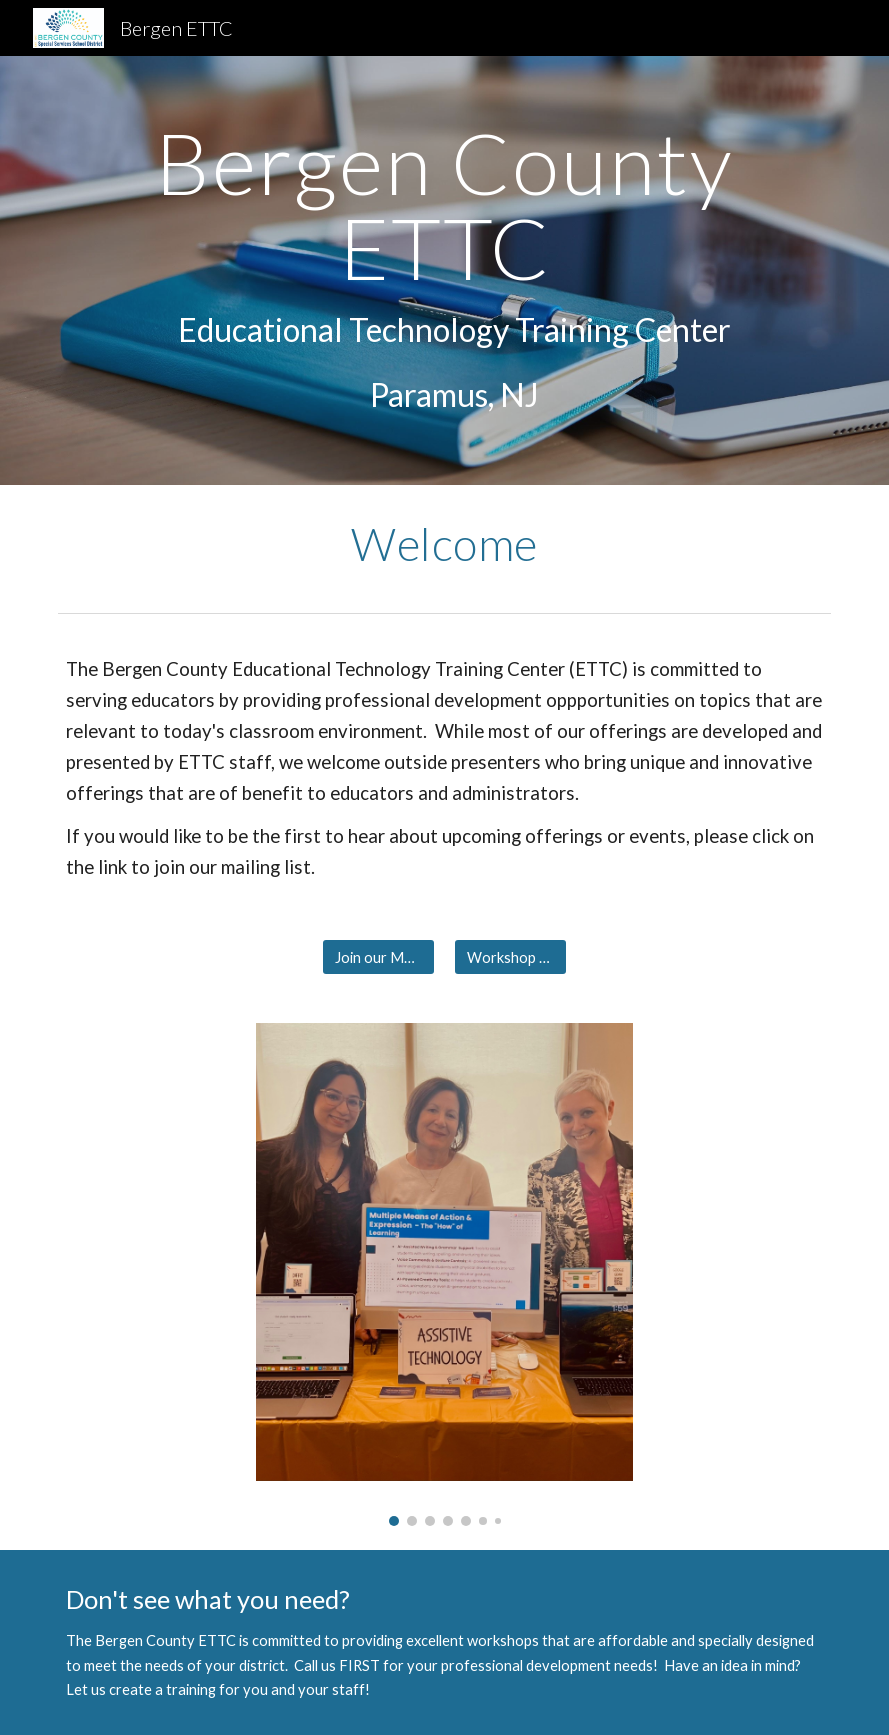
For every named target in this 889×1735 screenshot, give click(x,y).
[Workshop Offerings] (510, 957)
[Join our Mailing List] (378, 957)
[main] (444, 270)
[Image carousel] (444, 1274)
